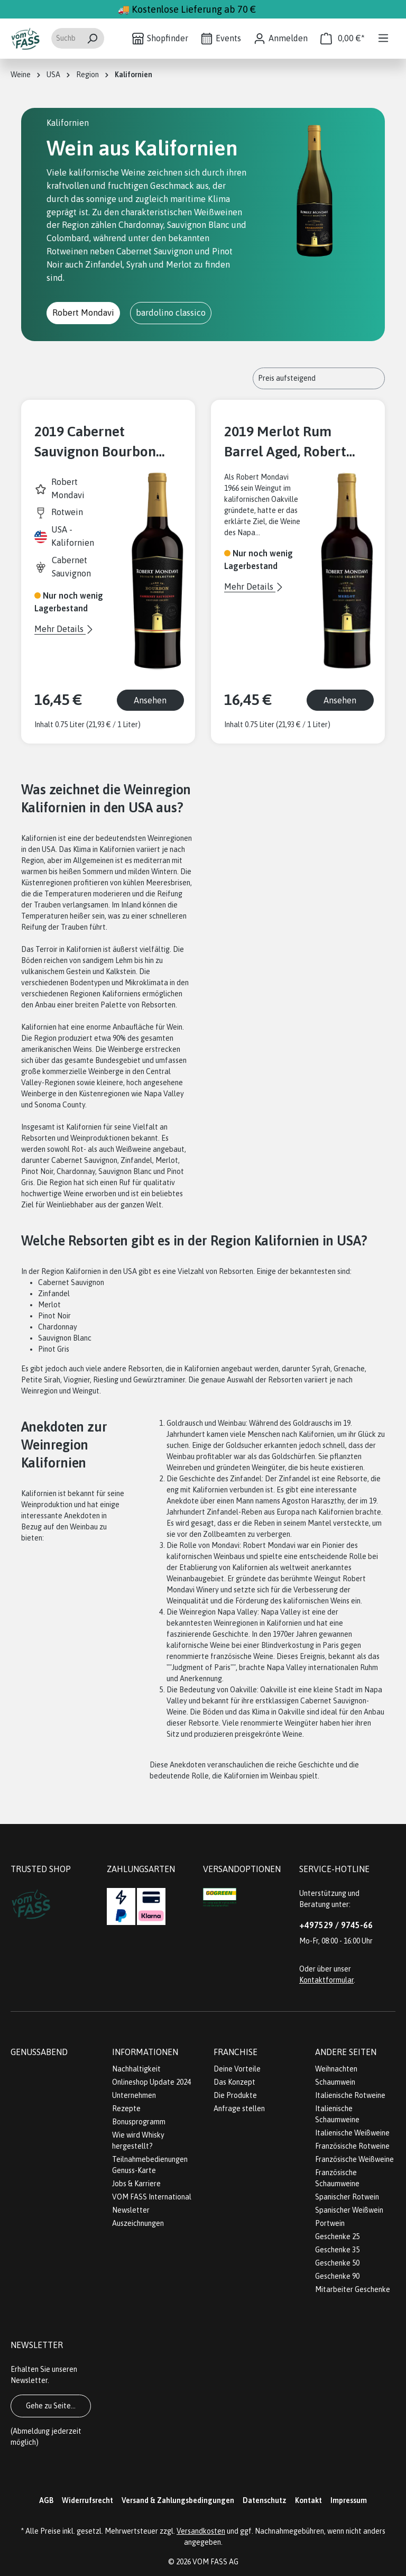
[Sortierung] (319, 378)
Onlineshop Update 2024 (151, 2082)
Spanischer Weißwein (349, 2210)
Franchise (235, 2052)
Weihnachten (336, 2069)
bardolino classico (171, 313)
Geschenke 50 (337, 2263)
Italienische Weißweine (352, 2133)
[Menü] (383, 38)
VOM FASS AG (215, 2561)
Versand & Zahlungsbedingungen (178, 2500)
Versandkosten (201, 2531)
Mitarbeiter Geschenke (352, 2289)
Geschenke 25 (337, 2236)
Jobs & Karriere (136, 2183)
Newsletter (131, 2210)
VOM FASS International (151, 2197)
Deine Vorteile (237, 2069)
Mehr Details (60, 629)
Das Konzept (234, 2082)
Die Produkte (235, 2095)
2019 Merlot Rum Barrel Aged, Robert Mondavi (285, 442)
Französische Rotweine (352, 2146)
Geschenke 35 (337, 2249)
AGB (46, 2500)
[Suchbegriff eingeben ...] (65, 38)
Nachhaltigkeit (136, 2069)
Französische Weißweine (354, 2159)
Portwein (330, 2223)
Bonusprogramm (138, 2121)
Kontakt (308, 2500)
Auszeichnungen (138, 2223)
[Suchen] (92, 38)
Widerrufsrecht (87, 2500)
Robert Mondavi (83, 313)
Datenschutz (265, 2500)
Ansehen (150, 700)
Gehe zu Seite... (51, 2405)
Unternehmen (134, 2095)
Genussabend (39, 2052)
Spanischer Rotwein (347, 2197)
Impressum (348, 2500)
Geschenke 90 (337, 2276)
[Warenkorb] (342, 38)
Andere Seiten (345, 2052)
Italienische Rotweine (350, 2095)
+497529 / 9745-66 (336, 1925)
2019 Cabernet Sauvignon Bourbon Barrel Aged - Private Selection (98, 442)
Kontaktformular (326, 1980)
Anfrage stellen (239, 2108)
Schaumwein (335, 2082)
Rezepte (126, 2108)
